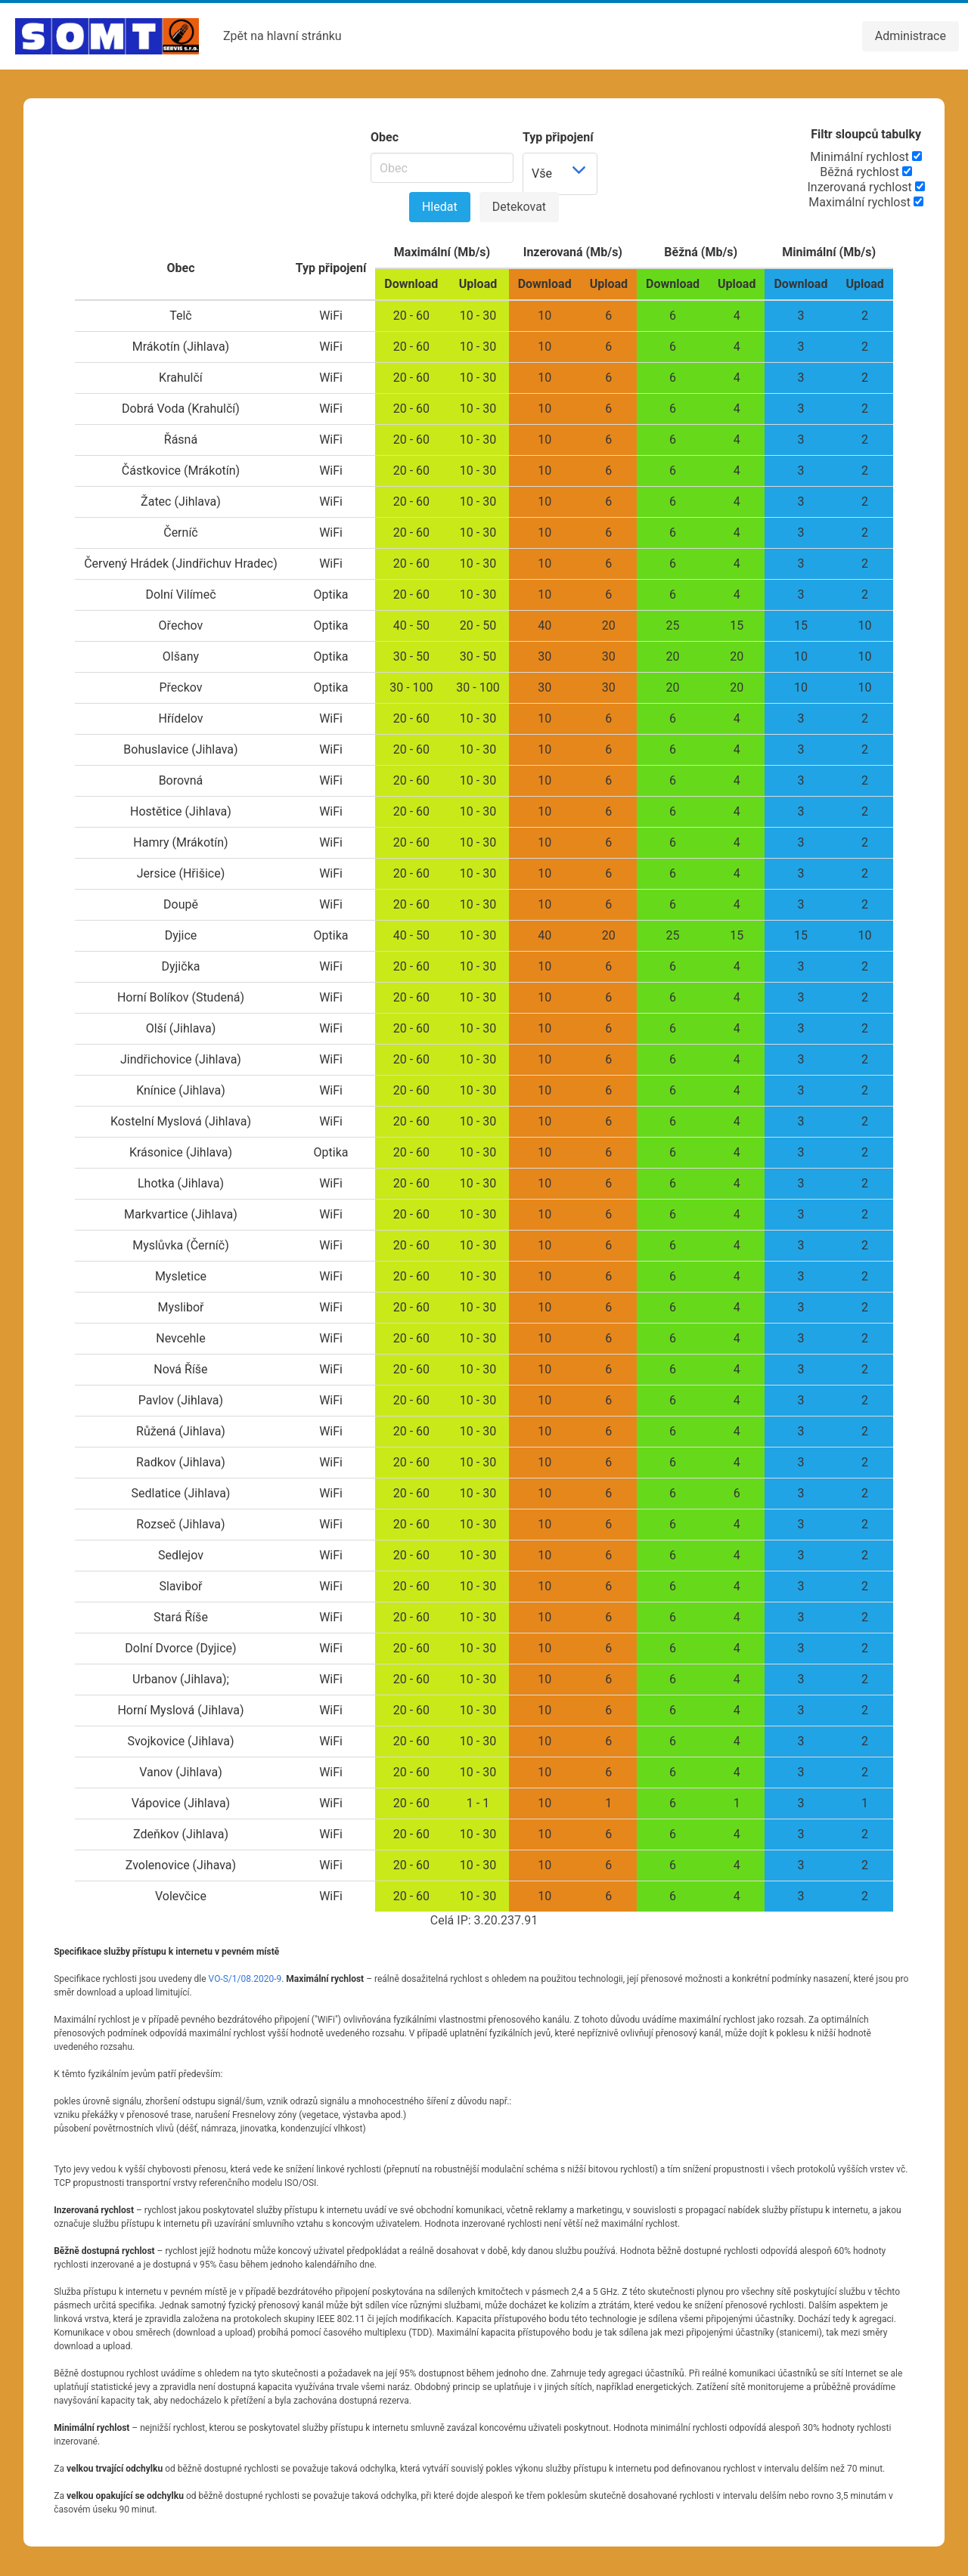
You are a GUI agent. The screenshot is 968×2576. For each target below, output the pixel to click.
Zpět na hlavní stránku (282, 36)
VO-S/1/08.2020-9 (245, 1979)
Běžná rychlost (866, 172)
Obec (385, 137)
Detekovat (519, 207)
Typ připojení (558, 137)
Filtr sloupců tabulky (866, 134)
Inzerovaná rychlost (866, 187)
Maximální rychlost (865, 202)
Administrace (910, 36)
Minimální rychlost (866, 157)
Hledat (440, 207)
